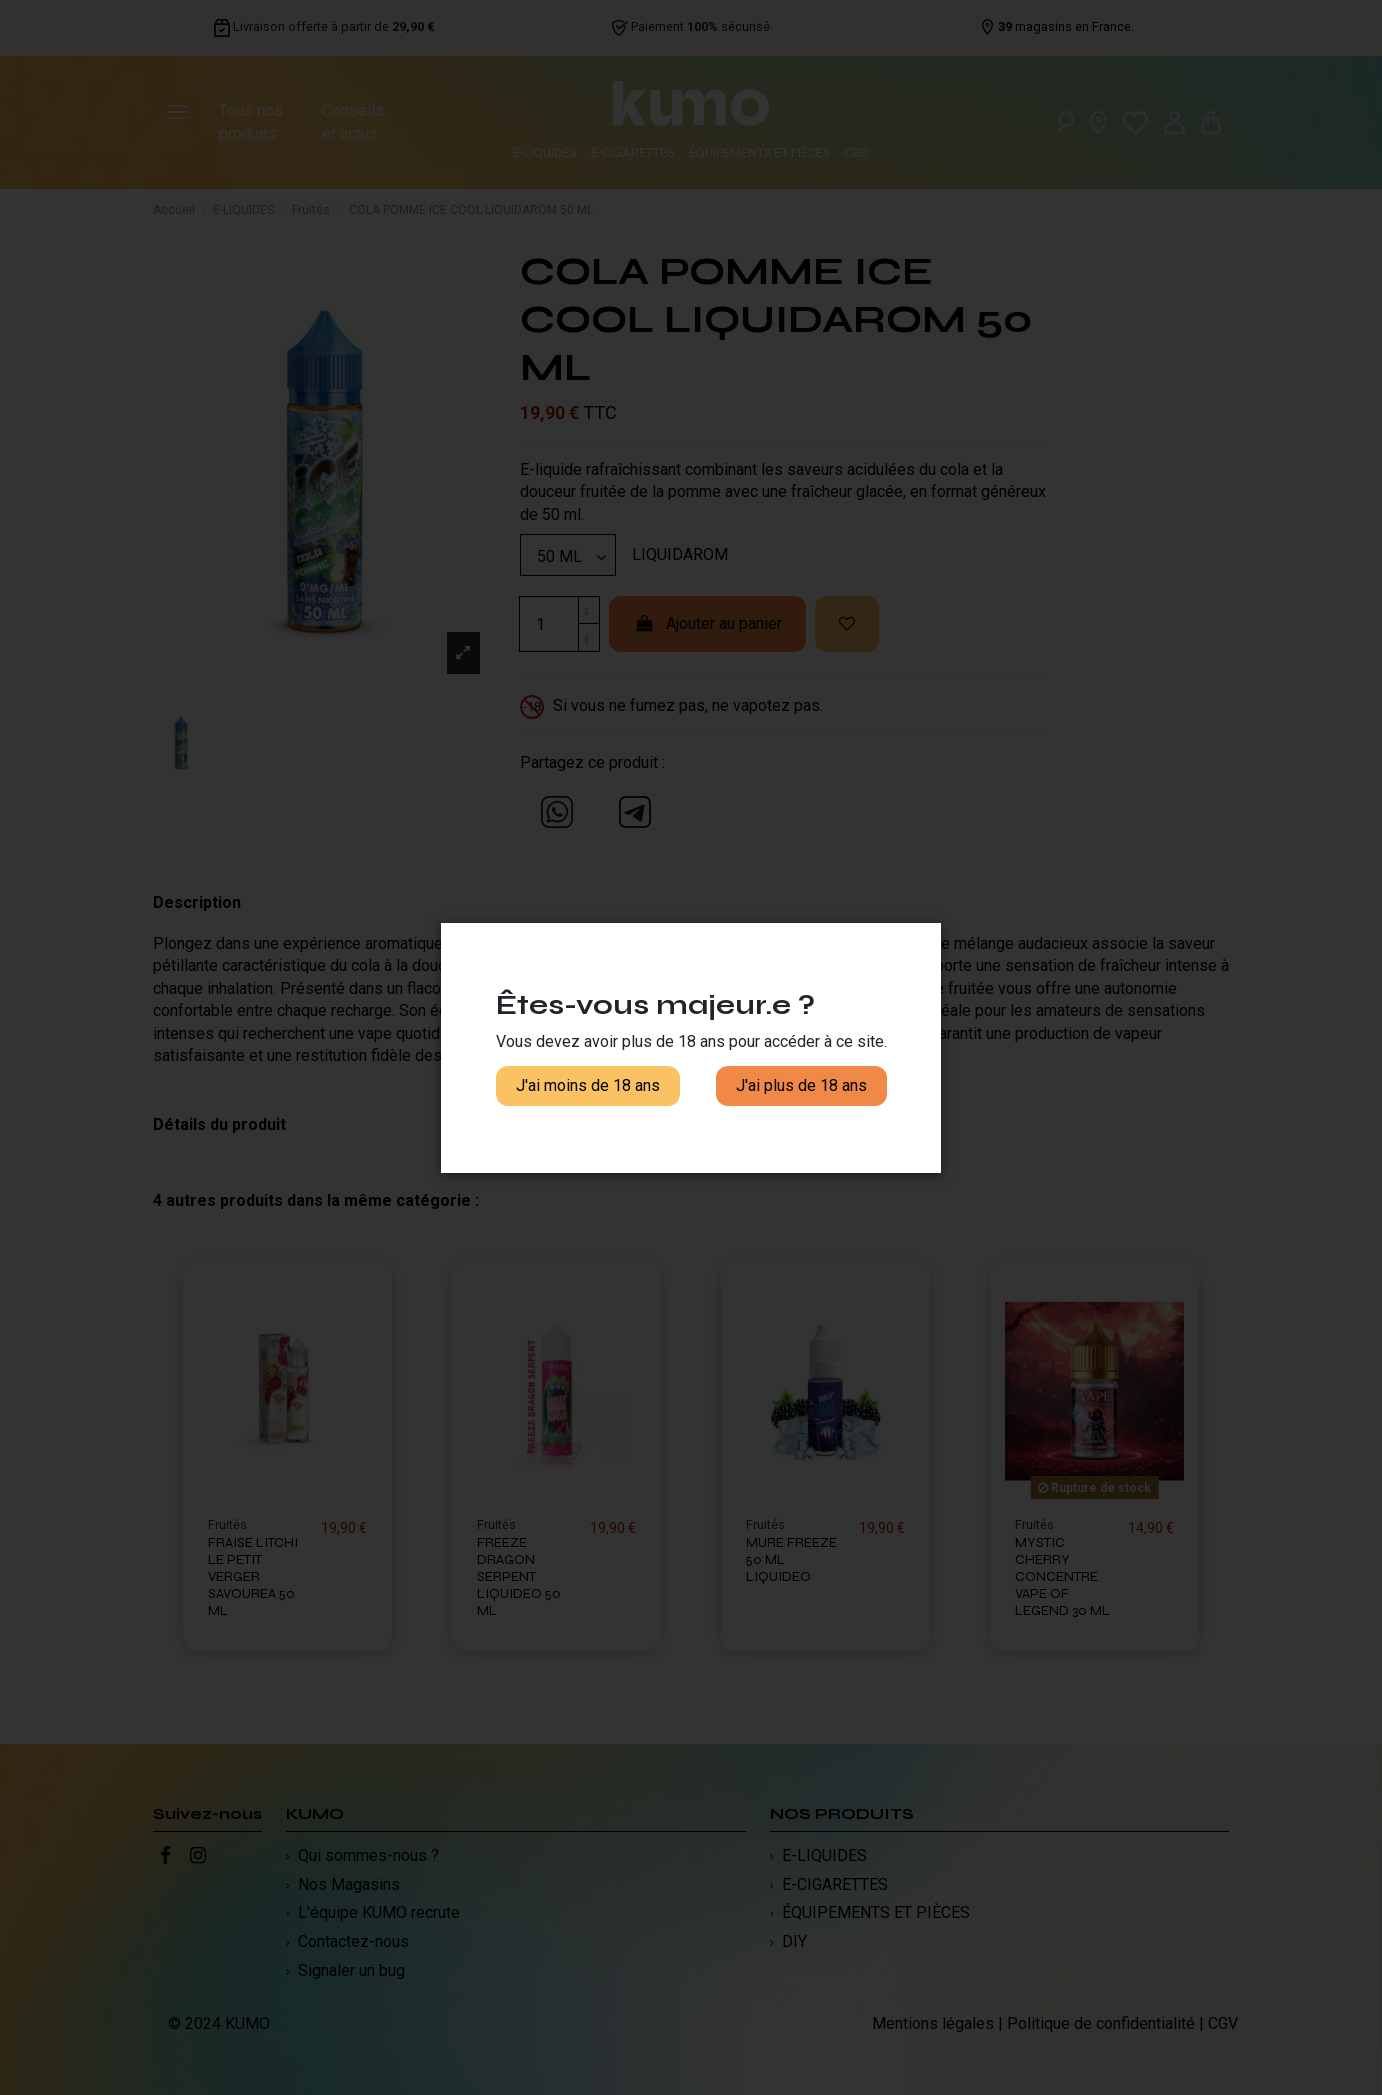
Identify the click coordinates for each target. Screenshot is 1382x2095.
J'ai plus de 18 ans (801, 1085)
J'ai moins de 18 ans (588, 1085)
